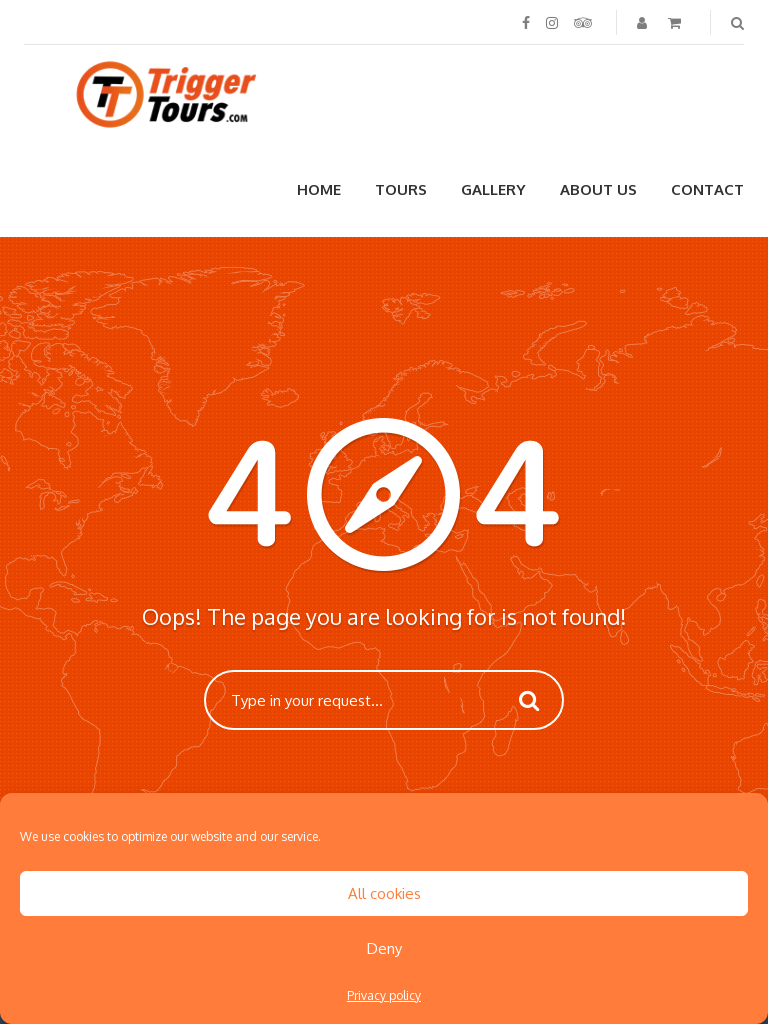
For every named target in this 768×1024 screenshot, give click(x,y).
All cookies (384, 893)
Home (319, 189)
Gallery (493, 189)
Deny (384, 948)
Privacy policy (384, 995)
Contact (707, 189)
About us (598, 189)
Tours (401, 189)
